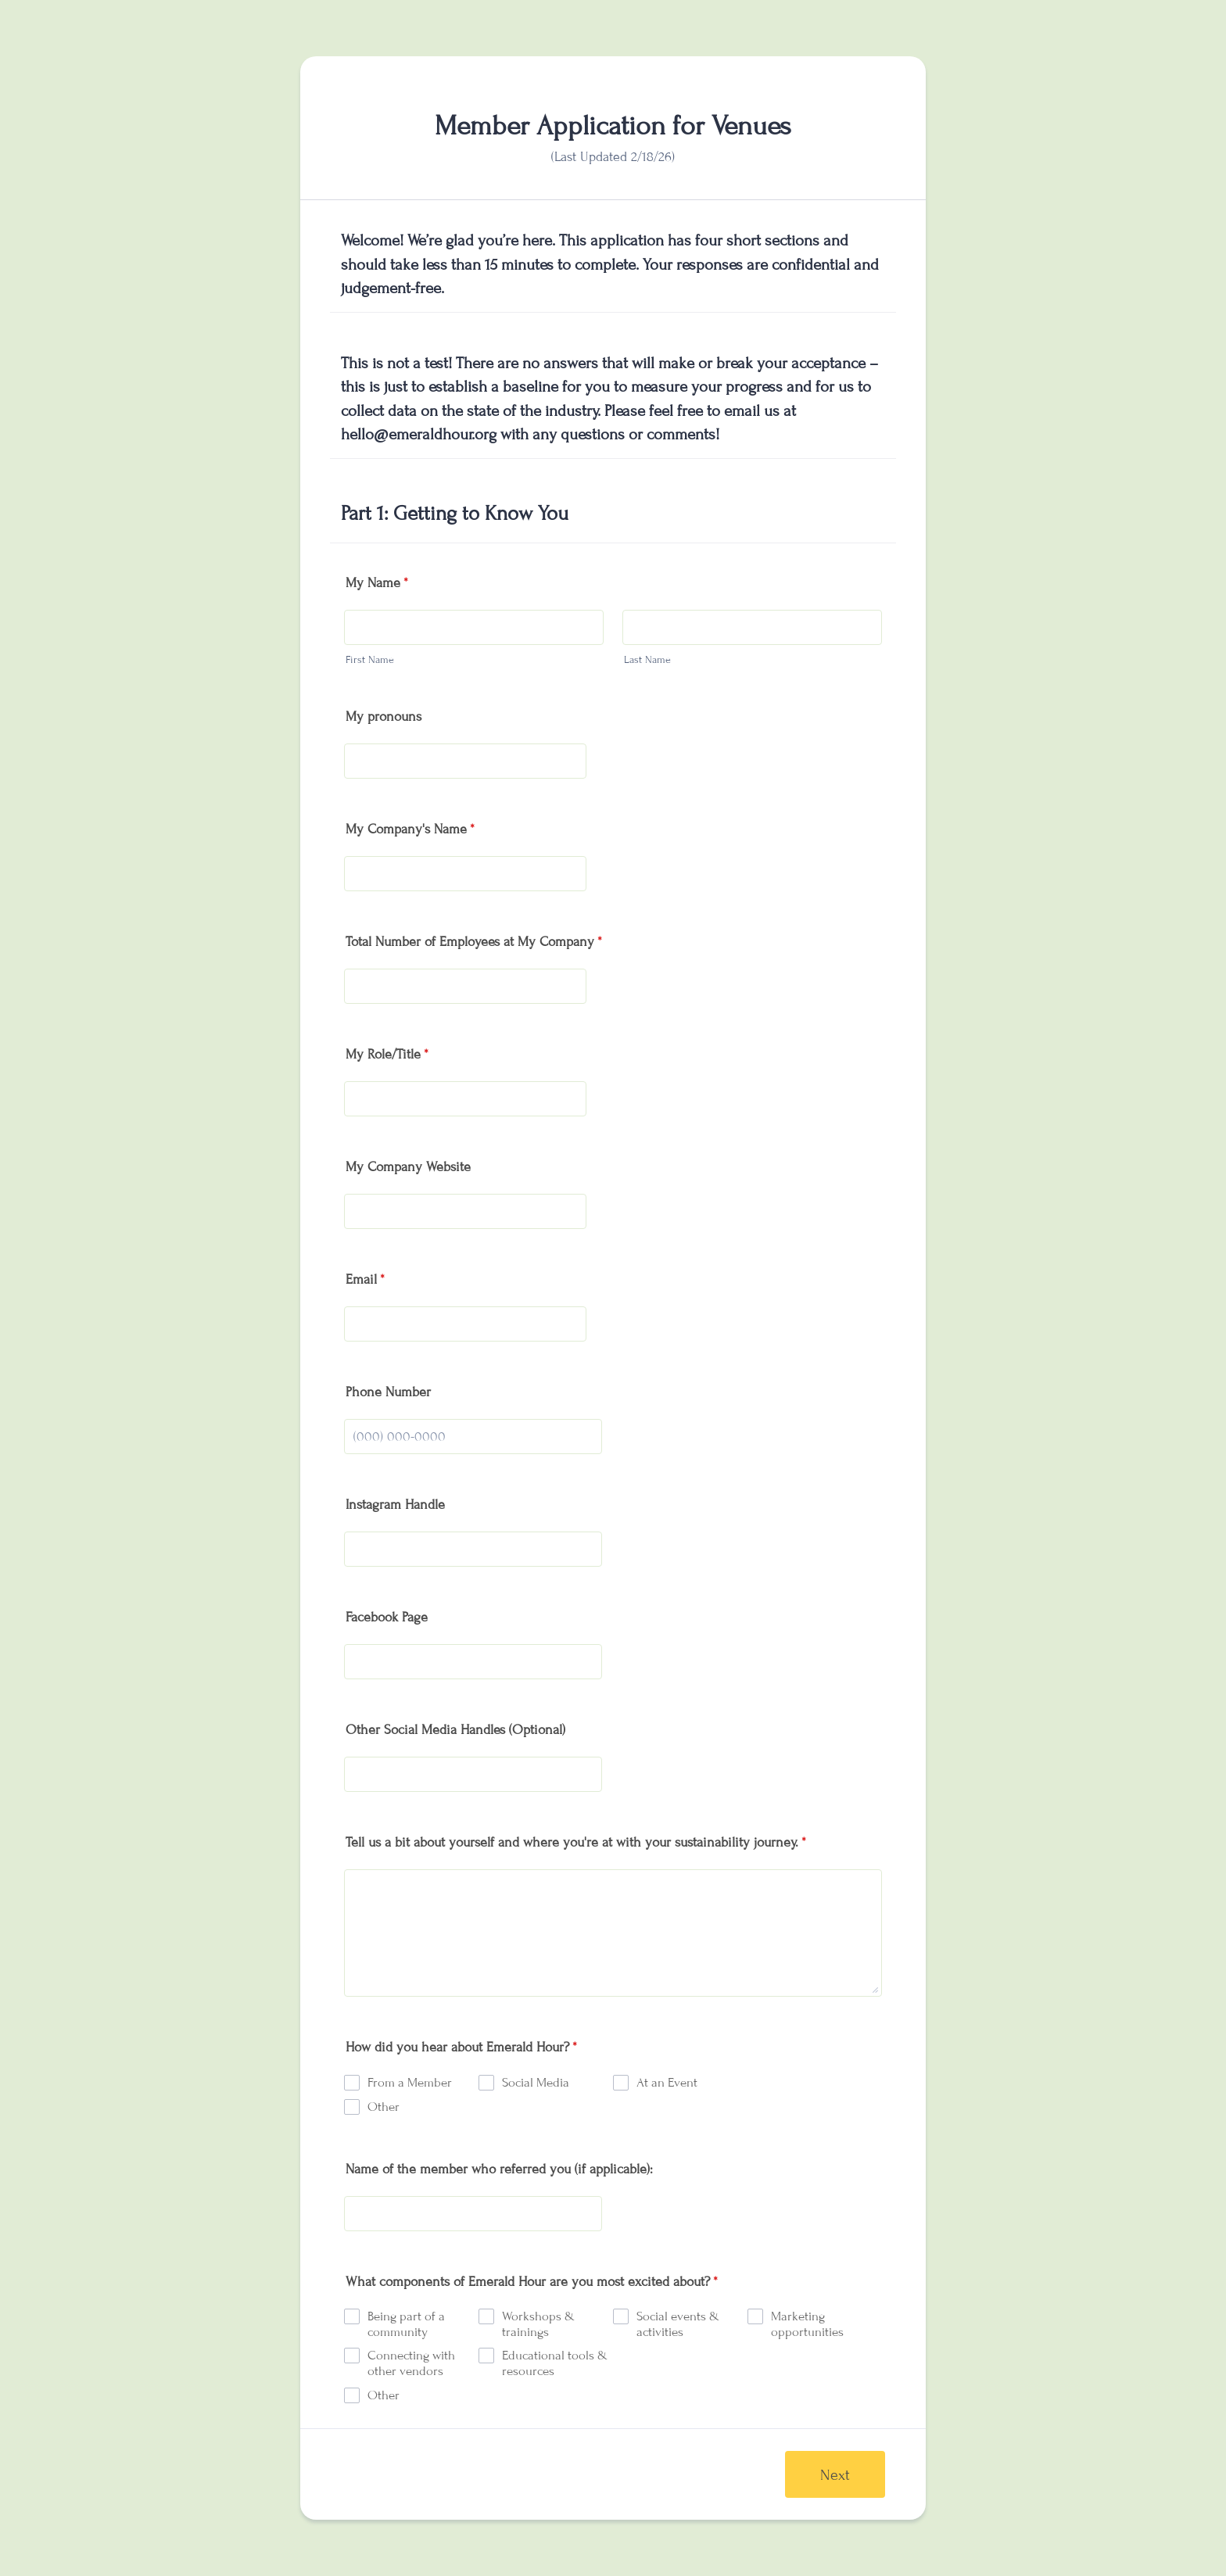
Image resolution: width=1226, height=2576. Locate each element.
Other (383, 2107)
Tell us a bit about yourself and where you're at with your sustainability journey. (576, 1842)
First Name (370, 660)
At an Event (666, 2083)
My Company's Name (410, 829)
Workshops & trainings (538, 2324)
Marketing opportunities (807, 2324)
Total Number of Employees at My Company (474, 941)
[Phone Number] (473, 1436)
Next (835, 2475)
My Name (377, 583)
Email (365, 1279)
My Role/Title (387, 1054)
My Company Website (408, 1167)
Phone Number (388, 1392)
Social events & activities (677, 2324)
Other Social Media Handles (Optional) (455, 1730)
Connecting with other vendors (411, 2363)
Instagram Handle (395, 1504)
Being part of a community (406, 2324)
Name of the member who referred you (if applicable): (499, 2169)
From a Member (409, 2083)
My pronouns (383, 716)
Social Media (535, 2083)
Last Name (647, 660)
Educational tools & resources (555, 2363)
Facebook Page (387, 1617)
